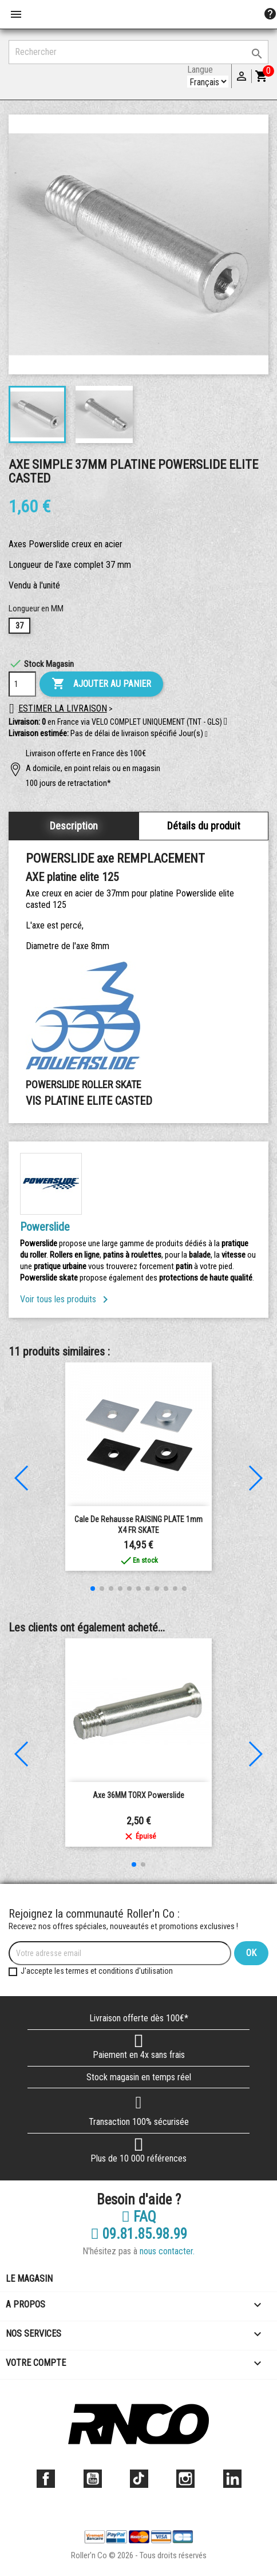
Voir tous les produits (66, 1299)
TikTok (139, 2479)
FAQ (138, 2217)
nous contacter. (167, 2251)
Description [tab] (74, 826)
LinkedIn (232, 2479)
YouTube (93, 2479)
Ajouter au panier (101, 684)
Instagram (185, 2479)
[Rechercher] (138, 52)
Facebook (46, 2479)
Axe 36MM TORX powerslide (138, 1795)
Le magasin (29, 2278)
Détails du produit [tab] (203, 826)
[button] (206, 734)
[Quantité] (22, 684)
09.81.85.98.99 (138, 2234)
